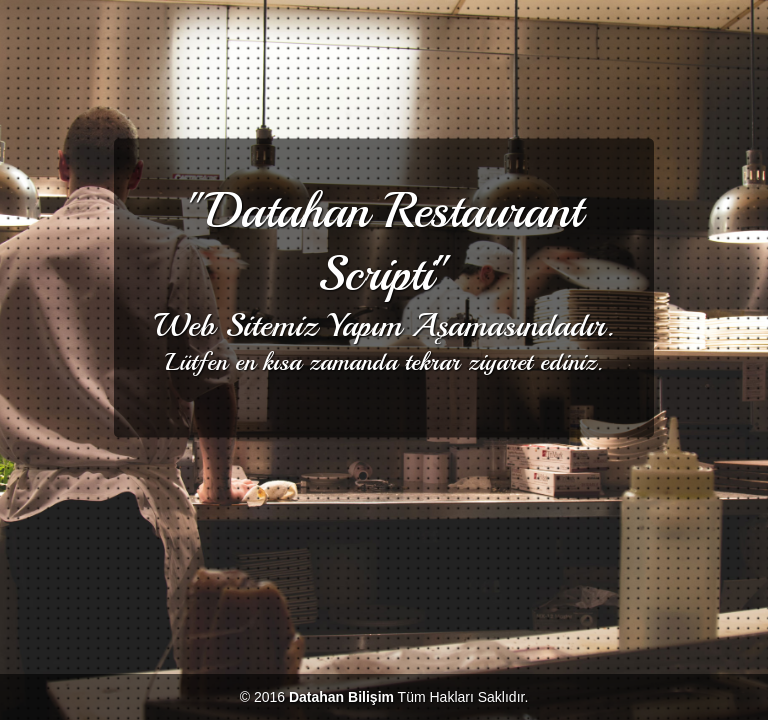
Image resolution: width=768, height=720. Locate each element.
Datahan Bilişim (341, 697)
